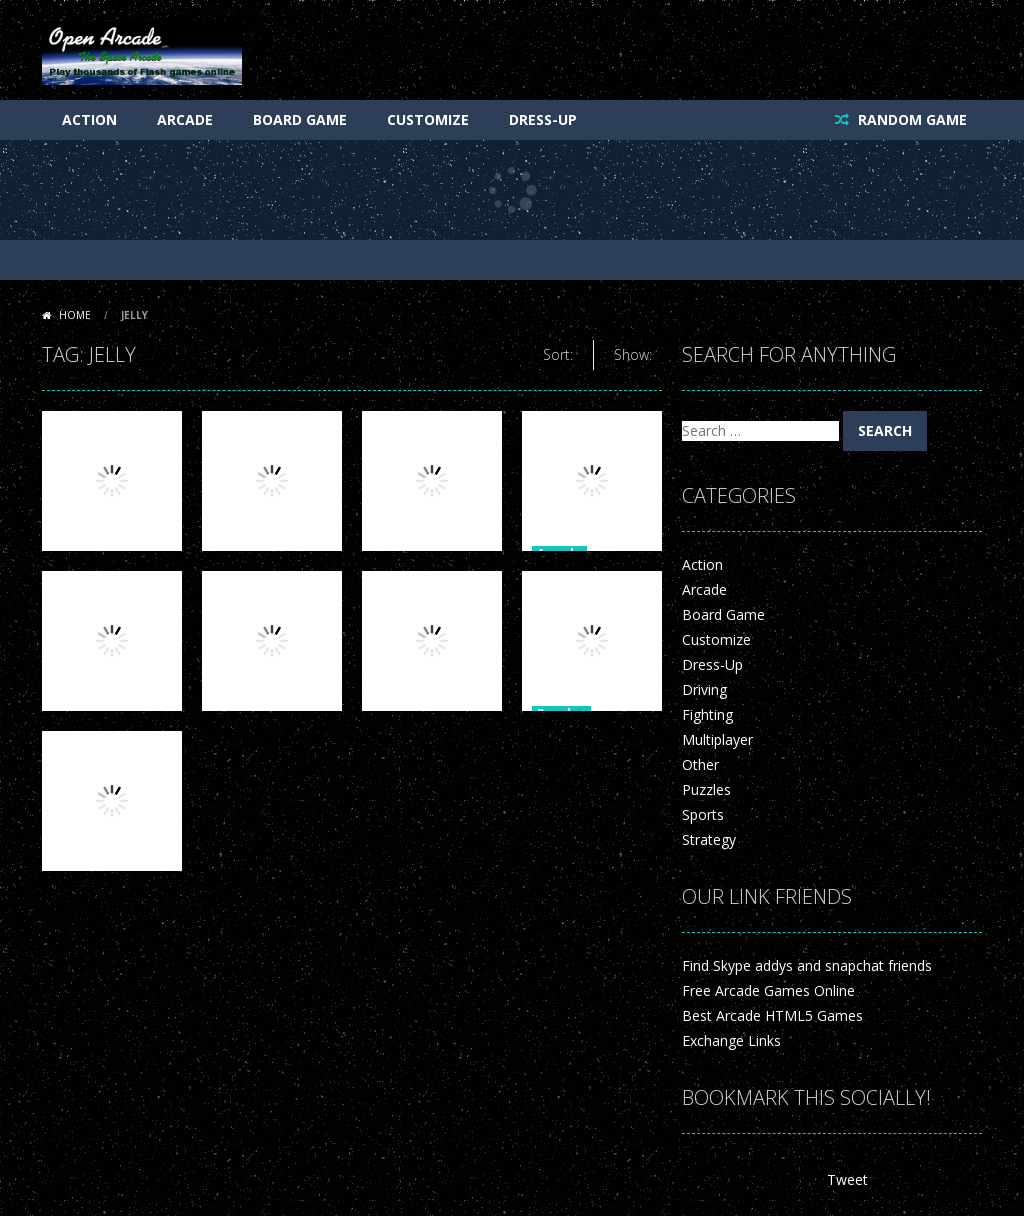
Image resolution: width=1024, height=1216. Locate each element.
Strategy (709, 839)
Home (75, 315)
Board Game (300, 119)
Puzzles (706, 789)
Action (89, 119)
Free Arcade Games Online (768, 990)
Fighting (707, 714)
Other (700, 764)
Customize (428, 119)
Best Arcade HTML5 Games (772, 1015)
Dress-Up (543, 119)
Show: (633, 354)
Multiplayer (717, 739)
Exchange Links (731, 1040)
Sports (703, 814)
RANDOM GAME (910, 119)
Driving (704, 689)
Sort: (558, 354)
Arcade (185, 119)
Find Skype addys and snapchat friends (807, 965)
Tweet (847, 1179)
